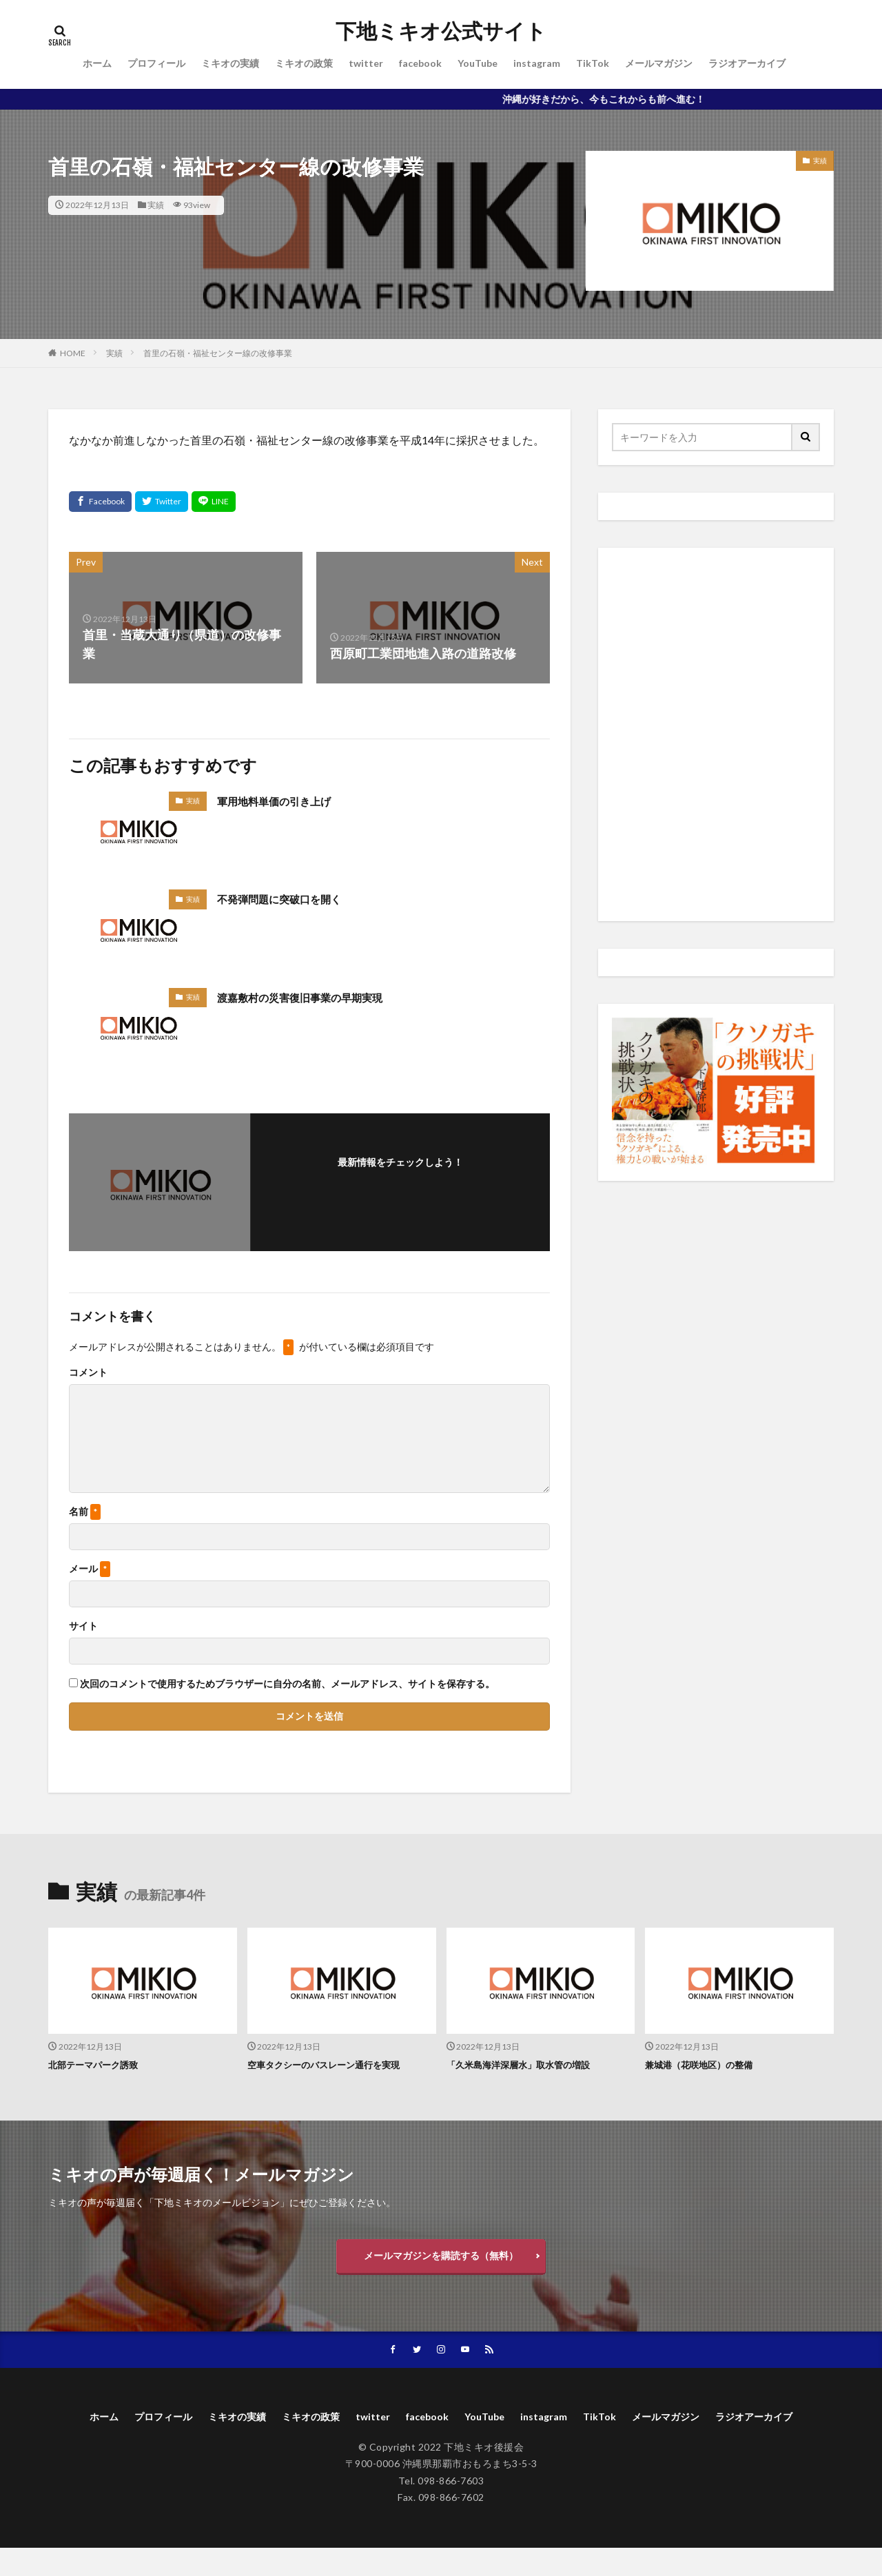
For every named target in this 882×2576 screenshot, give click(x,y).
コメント (88, 1372)
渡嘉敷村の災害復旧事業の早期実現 (316, 996)
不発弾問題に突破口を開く (291, 898)
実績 (155, 205)
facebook (420, 63)
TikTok (592, 63)
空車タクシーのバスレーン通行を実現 (335, 2064)
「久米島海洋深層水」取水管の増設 (529, 2064)
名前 (85, 1511)
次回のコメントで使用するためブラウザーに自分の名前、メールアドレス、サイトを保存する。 (287, 1684)
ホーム (97, 63)
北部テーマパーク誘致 (100, 2064)
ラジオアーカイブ (747, 63)
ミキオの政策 (304, 63)
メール (89, 1569)
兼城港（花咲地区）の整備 (707, 2064)
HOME (72, 353)
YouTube (478, 63)
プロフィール (156, 63)
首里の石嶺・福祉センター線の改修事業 (217, 353)
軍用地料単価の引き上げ (285, 800)
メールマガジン (659, 63)
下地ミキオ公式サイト (441, 31)
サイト (83, 1626)
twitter (366, 63)
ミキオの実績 (230, 63)
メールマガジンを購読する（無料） (441, 2259)
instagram (536, 63)
